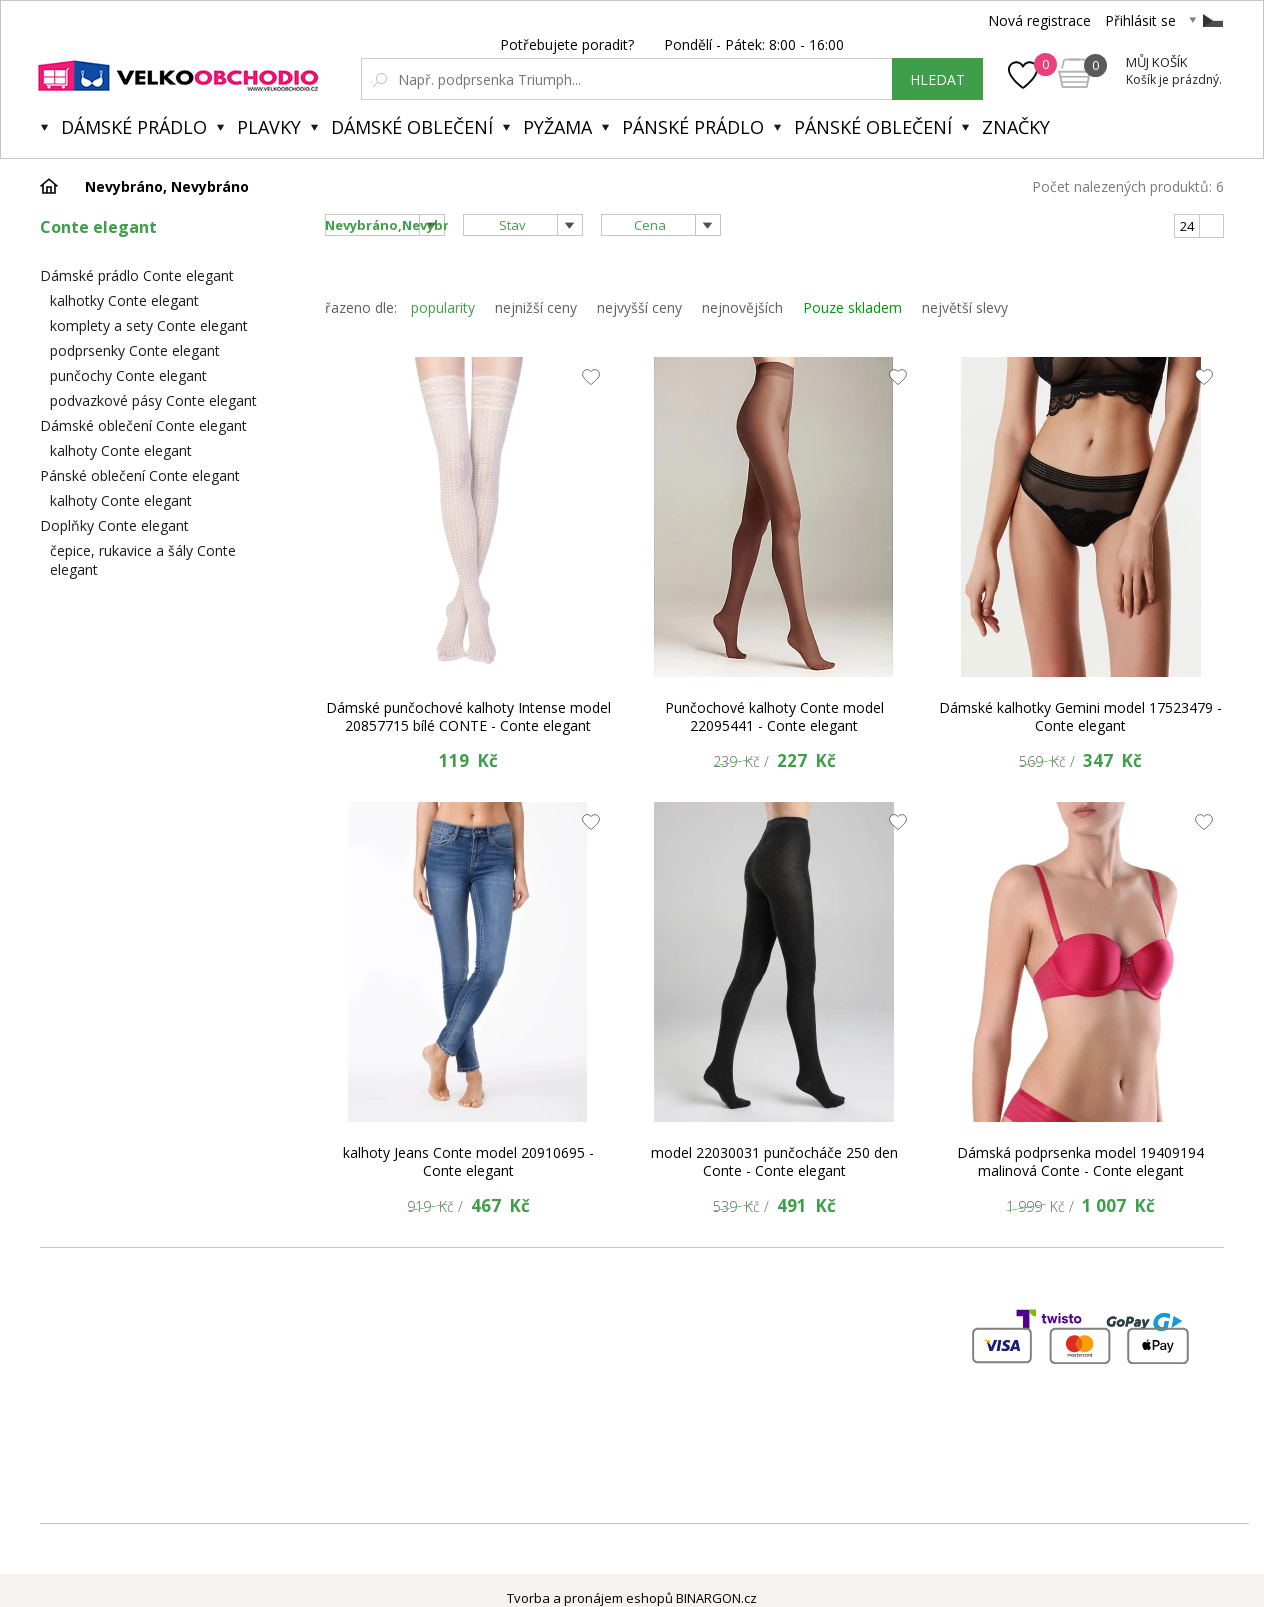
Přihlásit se (1140, 20)
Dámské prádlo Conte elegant (137, 275)
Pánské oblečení (873, 127)
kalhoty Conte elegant (121, 450)
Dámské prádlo (134, 127)
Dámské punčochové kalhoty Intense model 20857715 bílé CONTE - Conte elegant (468, 716)
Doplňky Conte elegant (114, 525)
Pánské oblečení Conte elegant (140, 475)
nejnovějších (742, 307)
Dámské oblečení (412, 127)
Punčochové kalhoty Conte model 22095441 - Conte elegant (774, 716)
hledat (937, 79)
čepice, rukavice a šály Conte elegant (143, 560)
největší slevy (965, 307)
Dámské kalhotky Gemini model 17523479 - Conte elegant (1080, 716)
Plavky (269, 127)
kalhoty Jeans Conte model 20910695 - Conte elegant (468, 1161)
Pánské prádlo (693, 127)
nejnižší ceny (536, 307)
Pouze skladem (852, 307)
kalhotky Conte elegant (124, 300)
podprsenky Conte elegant (135, 350)
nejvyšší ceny (639, 307)
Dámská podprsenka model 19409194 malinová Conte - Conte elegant (1080, 1161)
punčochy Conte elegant (128, 375)
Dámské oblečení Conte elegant (143, 425)
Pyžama (557, 127)
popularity (443, 307)
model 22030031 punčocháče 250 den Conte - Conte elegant (774, 1161)
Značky (1016, 127)
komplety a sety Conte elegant (149, 325)
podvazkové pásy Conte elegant (153, 400)
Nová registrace (1039, 20)
